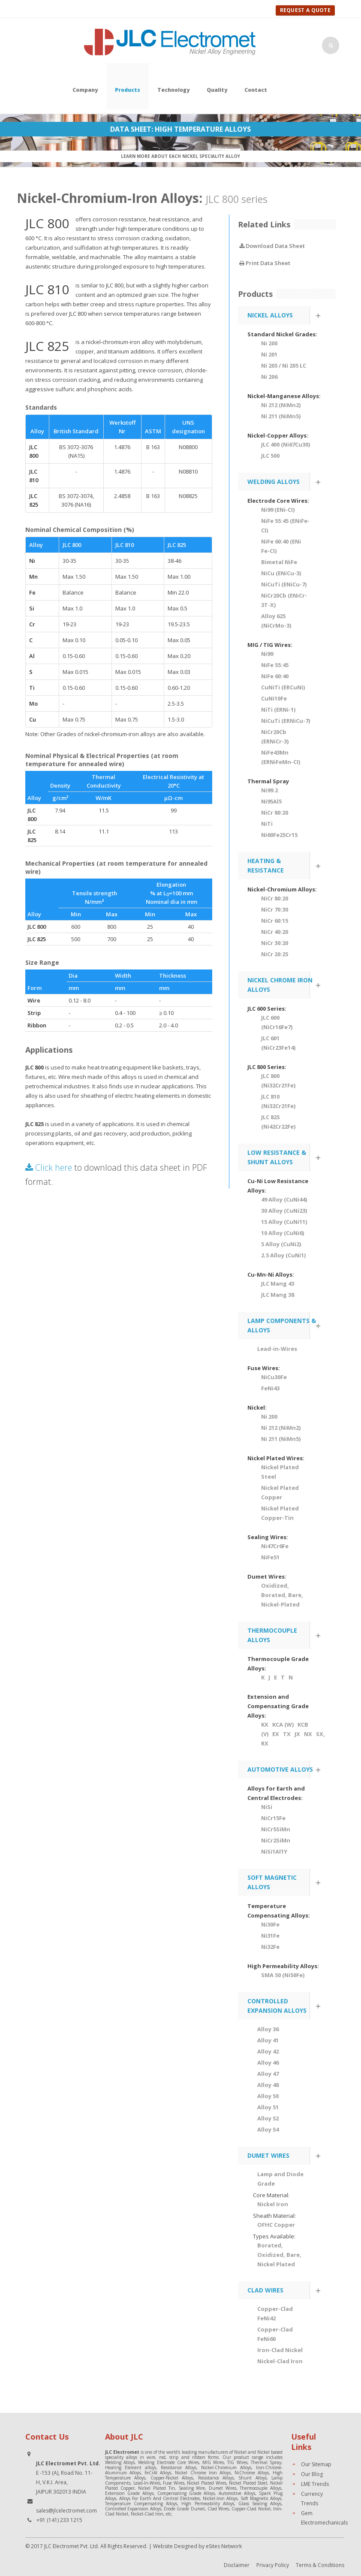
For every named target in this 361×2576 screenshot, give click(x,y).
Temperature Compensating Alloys (141, 2504)
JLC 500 (270, 455)
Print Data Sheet (264, 263)
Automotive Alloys (237, 2493)
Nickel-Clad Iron (147, 2514)
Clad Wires (218, 2509)
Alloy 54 (268, 2129)
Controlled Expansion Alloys (133, 2509)
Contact (255, 90)
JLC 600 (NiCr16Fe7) (276, 1022)
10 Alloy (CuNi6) (282, 1233)
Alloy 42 (268, 2051)
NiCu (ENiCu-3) (281, 573)
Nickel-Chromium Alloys (226, 2467)
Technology (173, 90)
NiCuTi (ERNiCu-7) (285, 721)
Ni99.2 (269, 790)
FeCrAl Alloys (157, 2473)
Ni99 (267, 654)
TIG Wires (237, 2462)
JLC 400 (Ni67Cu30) (285, 444)
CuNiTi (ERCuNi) (283, 687)
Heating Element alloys (130, 2467)
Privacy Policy (272, 2565)
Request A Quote (305, 10)
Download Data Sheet (272, 246)
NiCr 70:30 (274, 909)
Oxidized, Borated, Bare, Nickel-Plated (282, 1595)
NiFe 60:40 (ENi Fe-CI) (281, 546)
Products (127, 90)
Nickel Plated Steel (280, 1471)
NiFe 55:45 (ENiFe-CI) (285, 525)
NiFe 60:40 (275, 676)
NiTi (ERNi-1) (278, 709)
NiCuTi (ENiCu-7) (284, 584)
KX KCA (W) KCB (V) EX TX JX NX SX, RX (285, 1734)
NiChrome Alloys (252, 2473)
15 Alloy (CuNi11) (284, 1222)
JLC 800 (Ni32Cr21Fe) (278, 1080)
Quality (217, 90)
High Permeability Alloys (207, 2504)
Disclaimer (237, 2565)
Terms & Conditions (320, 2565)
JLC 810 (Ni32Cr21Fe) (278, 1101)
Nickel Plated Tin (156, 2488)
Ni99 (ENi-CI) (278, 509)
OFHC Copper (276, 2225)
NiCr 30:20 (274, 943)
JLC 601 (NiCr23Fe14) (278, 1042)
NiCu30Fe (274, 1377)
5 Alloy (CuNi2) (281, 1244)
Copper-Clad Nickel (251, 2509)
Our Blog (312, 2474)
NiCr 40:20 (274, 932)
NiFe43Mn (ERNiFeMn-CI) (280, 757)
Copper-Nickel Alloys (171, 2478)
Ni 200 (269, 343)
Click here (48, 1167)
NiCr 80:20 (274, 812)
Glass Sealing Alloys (259, 2504)
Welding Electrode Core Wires (168, 2462)
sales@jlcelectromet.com (66, 2510)
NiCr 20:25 (274, 954)
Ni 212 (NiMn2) (281, 405)
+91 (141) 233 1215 (59, 2520)
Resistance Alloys (178, 2467)
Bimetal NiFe (279, 562)
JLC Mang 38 (277, 1295)
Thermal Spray (266, 2462)
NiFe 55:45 (275, 665)
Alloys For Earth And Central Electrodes (159, 2498)
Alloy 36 (268, 2029)
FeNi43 (270, 1388)
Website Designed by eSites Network (197, 2546)
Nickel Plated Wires (206, 2483)
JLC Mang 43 (277, 1283)
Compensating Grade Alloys (186, 2493)
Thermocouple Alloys (260, 2488)
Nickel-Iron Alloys (220, 2498)
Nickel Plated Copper (280, 1492)
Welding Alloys (120, 2462)
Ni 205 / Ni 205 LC (283, 365)
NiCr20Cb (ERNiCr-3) (275, 736)
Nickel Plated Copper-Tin (280, 1513)
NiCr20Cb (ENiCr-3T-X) (284, 600)
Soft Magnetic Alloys (261, 2498)
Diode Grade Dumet (184, 2509)
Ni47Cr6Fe (275, 1546)
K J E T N (277, 1677)
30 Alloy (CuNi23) (284, 1210)
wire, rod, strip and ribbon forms (182, 2457)
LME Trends (315, 2484)
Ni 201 (269, 354)
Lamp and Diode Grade (280, 2178)
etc (168, 2514)
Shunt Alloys (252, 2478)
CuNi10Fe (274, 698)
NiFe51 (270, 1557)
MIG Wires (213, 2462)
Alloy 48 (268, 2085)
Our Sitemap (316, 2464)
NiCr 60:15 (274, 920)
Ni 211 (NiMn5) (281, 416)
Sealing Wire (192, 2488)
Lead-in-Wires (277, 1349)
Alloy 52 (268, 2118)
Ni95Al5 (271, 801)
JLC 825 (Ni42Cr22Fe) (278, 1121)
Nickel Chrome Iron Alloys (202, 2473)
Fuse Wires (173, 2483)
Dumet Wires (222, 2488)
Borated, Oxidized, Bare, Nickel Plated (279, 2254)
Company (85, 90)
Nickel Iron (272, 2204)
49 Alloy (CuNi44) (284, 1199)
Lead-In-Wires (146, 2483)
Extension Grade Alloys (129, 2493)
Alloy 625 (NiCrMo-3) (276, 620)
